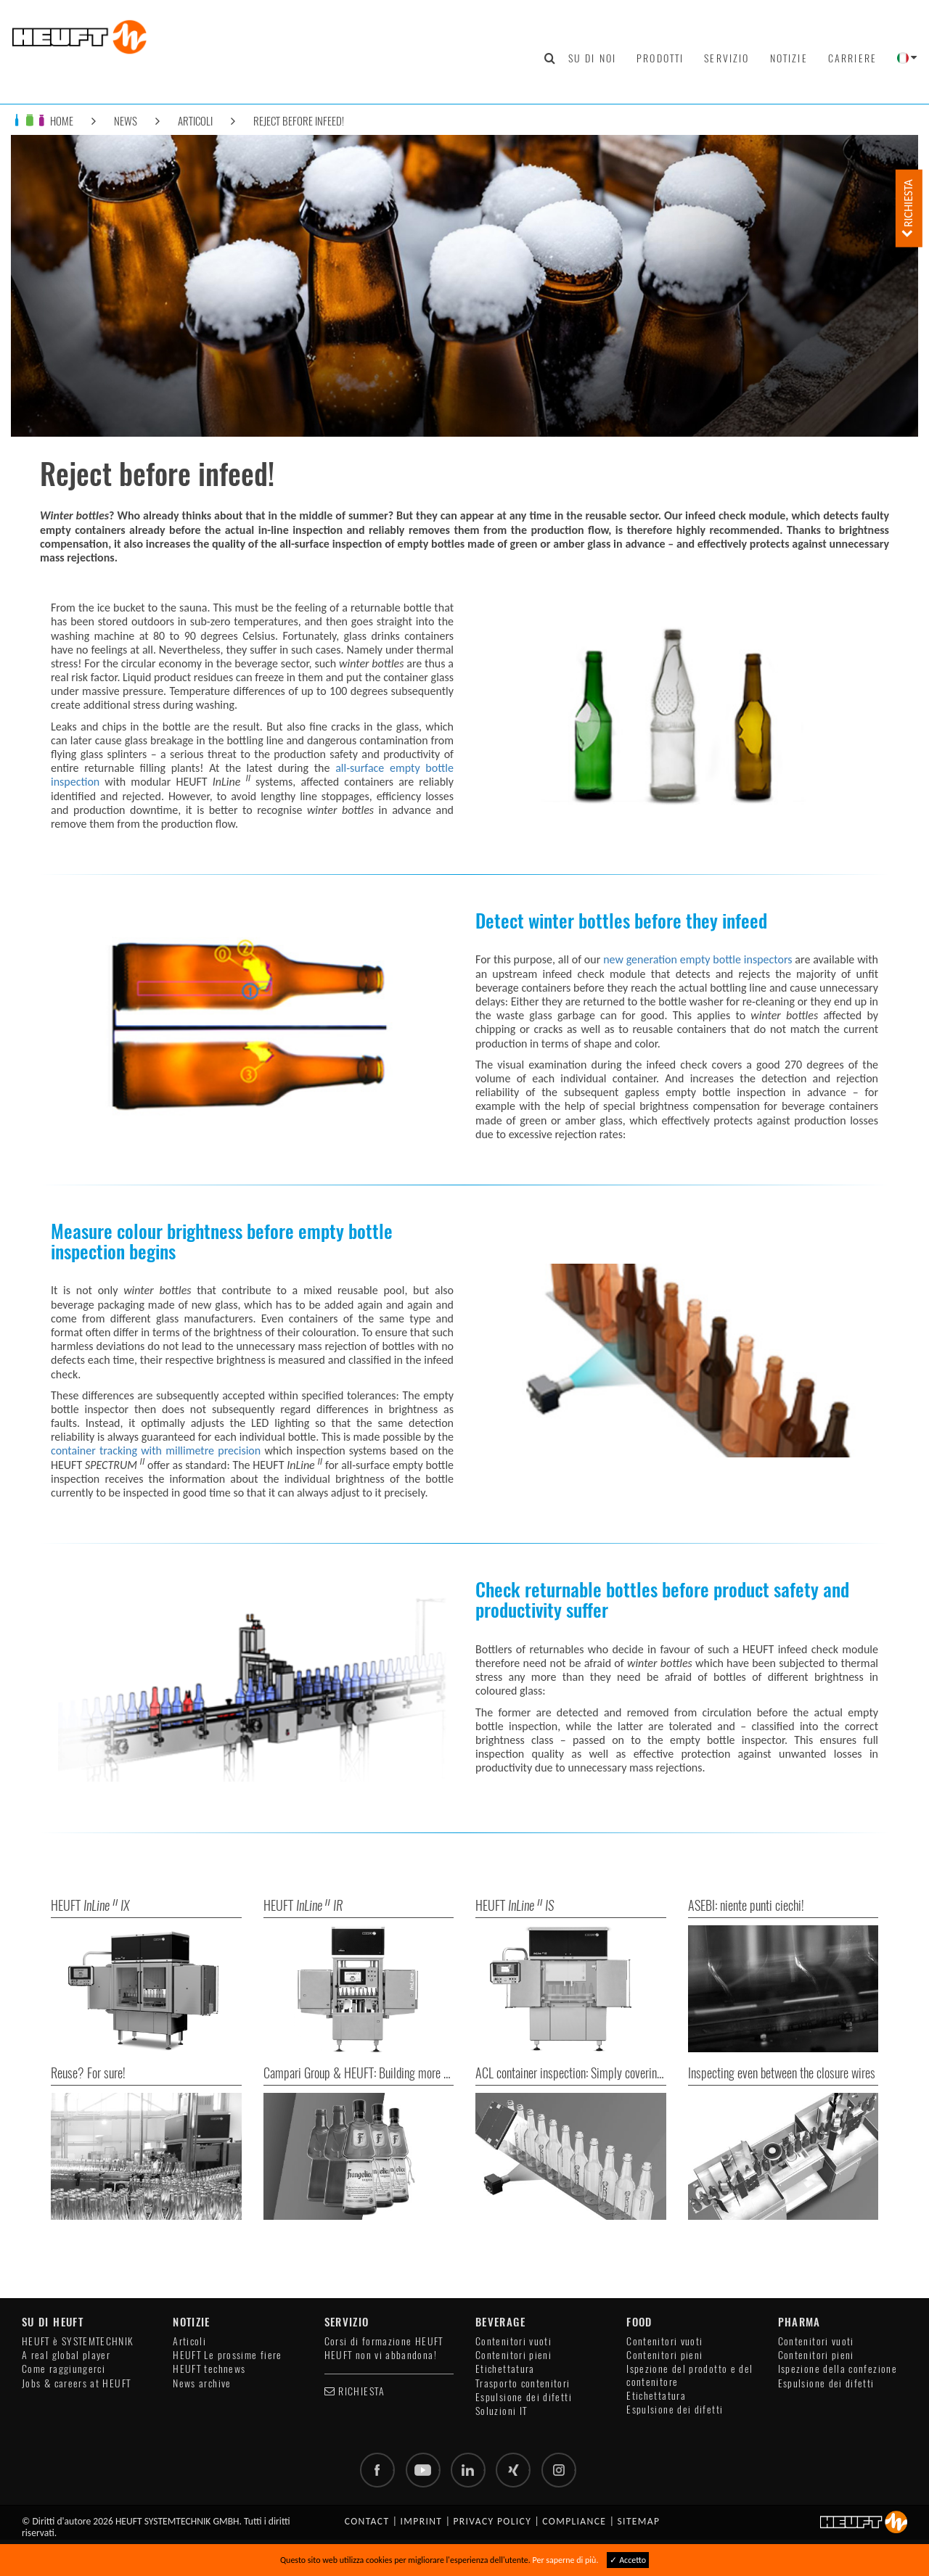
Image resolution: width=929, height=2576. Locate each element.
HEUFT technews (209, 2369)
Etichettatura (505, 2369)
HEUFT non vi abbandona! (380, 2355)
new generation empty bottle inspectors (697, 959)
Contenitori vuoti (513, 2341)
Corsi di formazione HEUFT (383, 2341)
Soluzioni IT (501, 2411)
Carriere (852, 58)
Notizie (789, 58)
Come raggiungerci (63, 2369)
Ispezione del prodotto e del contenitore (689, 2375)
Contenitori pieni (513, 2355)
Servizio (726, 58)
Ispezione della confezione (837, 2369)
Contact (367, 2521)
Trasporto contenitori (522, 2383)
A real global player (66, 2355)
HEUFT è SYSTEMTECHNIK (78, 2341)
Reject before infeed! (298, 120)
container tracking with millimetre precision (156, 1450)
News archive (202, 2383)
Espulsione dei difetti (523, 2397)
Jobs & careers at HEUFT (76, 2383)
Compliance (574, 2521)
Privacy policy (492, 2521)
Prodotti (660, 58)
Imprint (422, 2521)
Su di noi (592, 58)
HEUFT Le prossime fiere (227, 2355)
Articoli (195, 120)
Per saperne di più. (566, 2560)
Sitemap (638, 2521)
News (125, 120)
